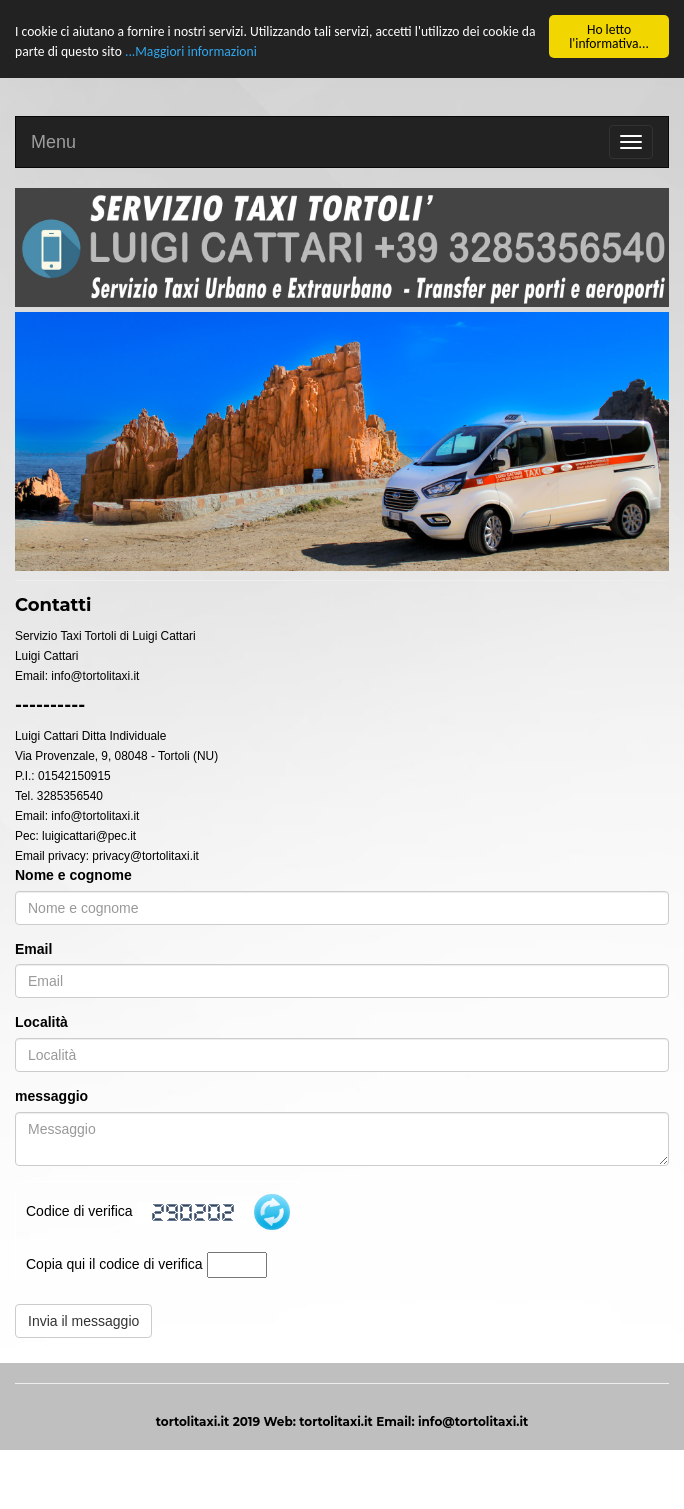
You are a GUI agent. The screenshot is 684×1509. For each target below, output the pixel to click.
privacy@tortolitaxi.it (145, 855)
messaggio (51, 1096)
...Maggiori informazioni (191, 51)
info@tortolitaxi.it (95, 675)
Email (33, 948)
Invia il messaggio (83, 1321)
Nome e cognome (73, 874)
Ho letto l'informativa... (609, 36)
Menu (53, 142)
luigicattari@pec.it (89, 835)
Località (41, 1022)
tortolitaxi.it (335, 1421)
